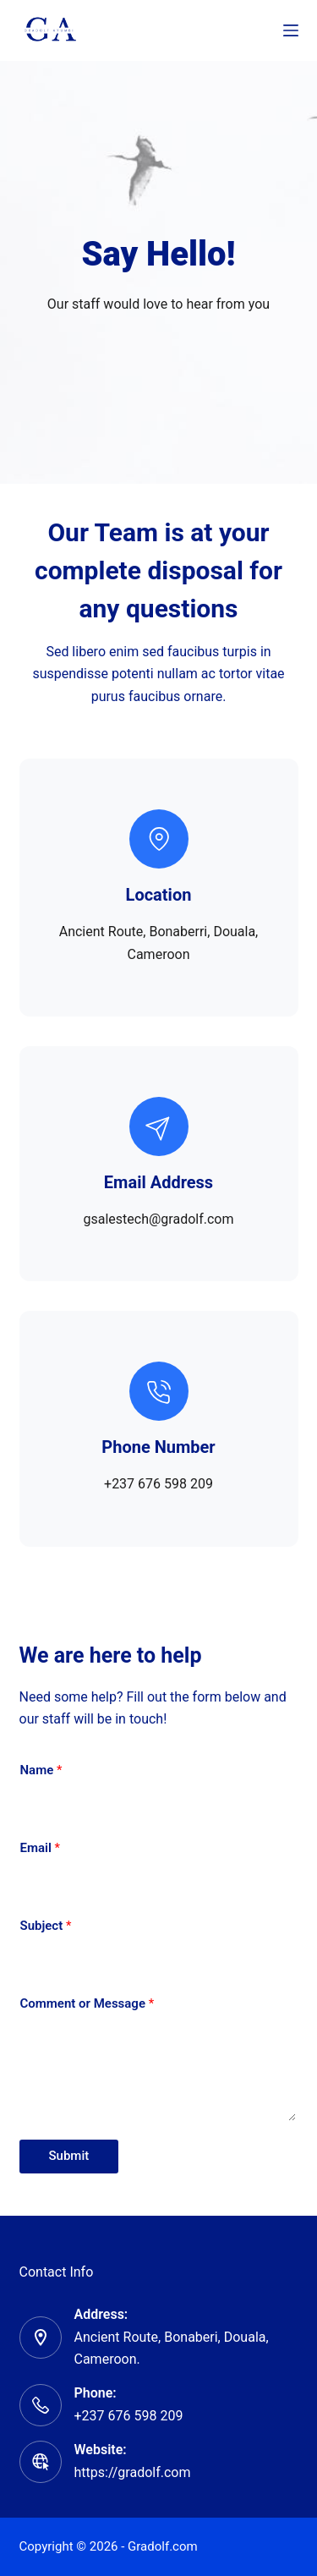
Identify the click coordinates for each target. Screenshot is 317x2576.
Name (41, 1770)
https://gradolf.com (132, 2472)
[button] (158, 1593)
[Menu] (290, 30)
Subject (46, 1925)
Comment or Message (87, 2003)
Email (40, 1847)
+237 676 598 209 (128, 2416)
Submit (69, 2155)
